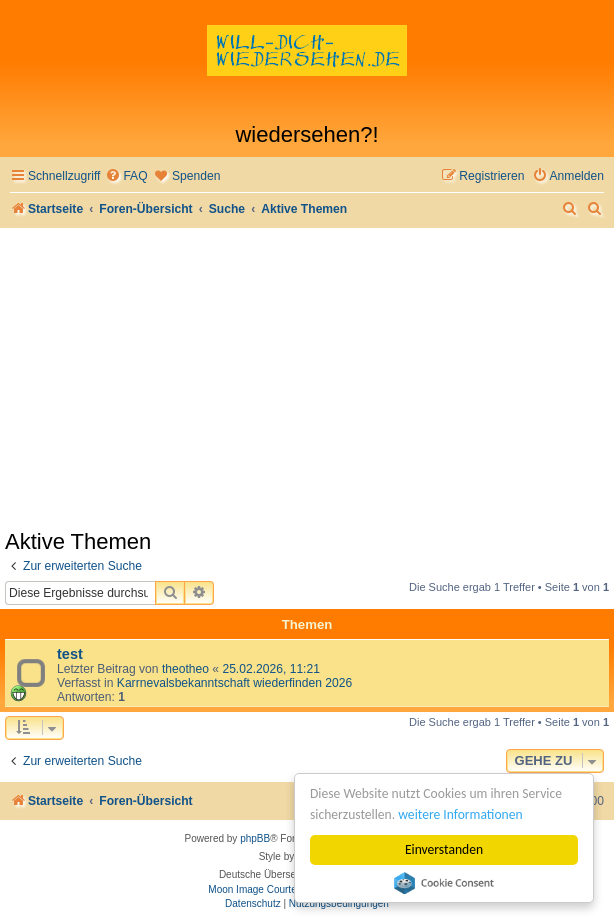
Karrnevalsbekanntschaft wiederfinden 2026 (234, 683)
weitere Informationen (460, 814)
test (70, 654)
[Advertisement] (307, 378)
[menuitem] (126, 176)
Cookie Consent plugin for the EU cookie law (444, 883)
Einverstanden (444, 849)
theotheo (185, 669)
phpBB (255, 838)
